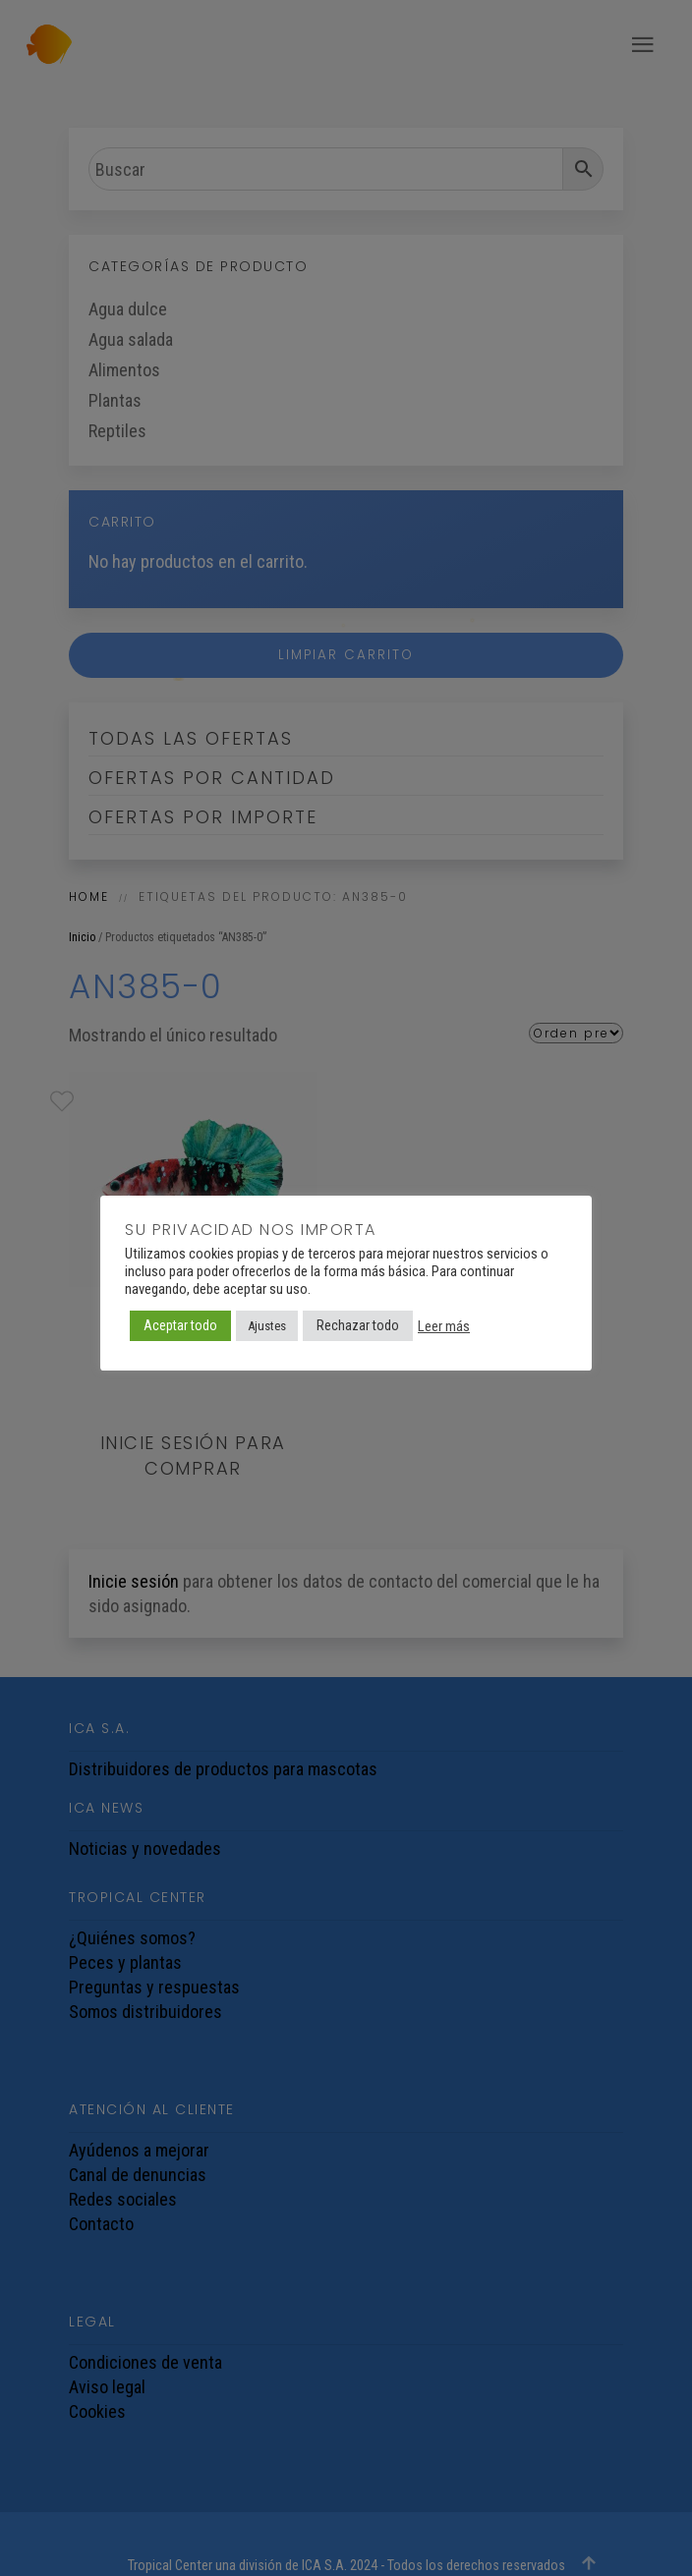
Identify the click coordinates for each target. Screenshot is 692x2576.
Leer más (444, 1326)
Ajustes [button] (267, 1325)
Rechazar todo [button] (358, 1325)
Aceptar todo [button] (180, 1325)
